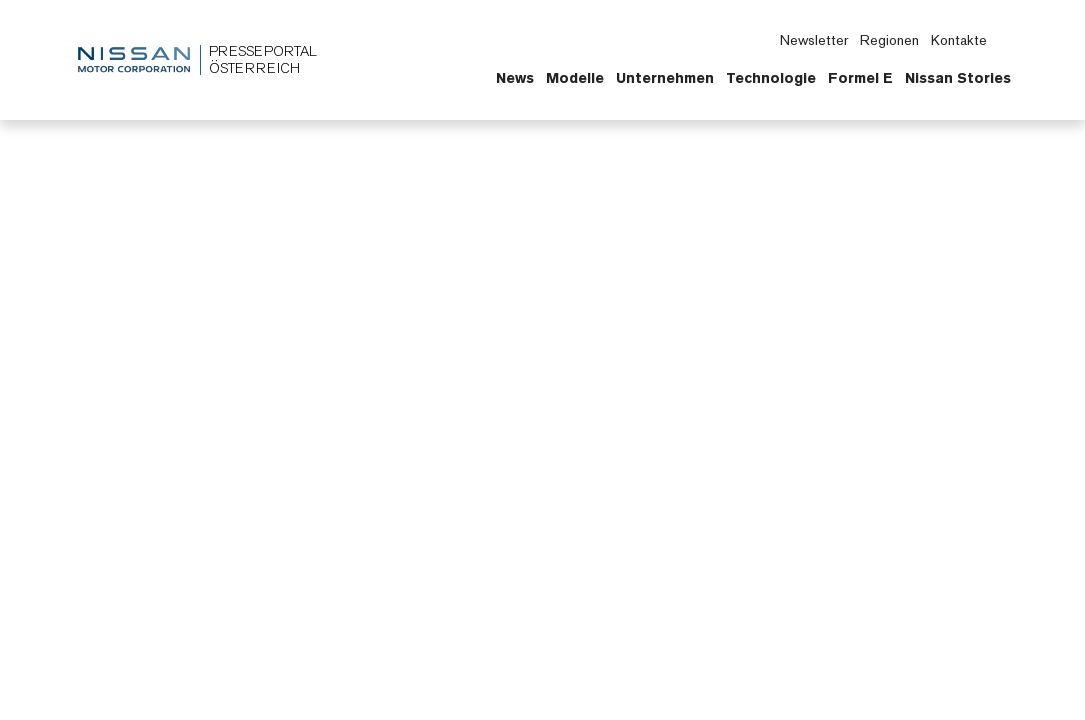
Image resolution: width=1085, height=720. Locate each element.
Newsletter (814, 40)
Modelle (575, 78)
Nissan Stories (958, 78)
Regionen (889, 40)
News (515, 78)
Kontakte (959, 40)
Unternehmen (665, 78)
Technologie (771, 78)
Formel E (860, 78)
